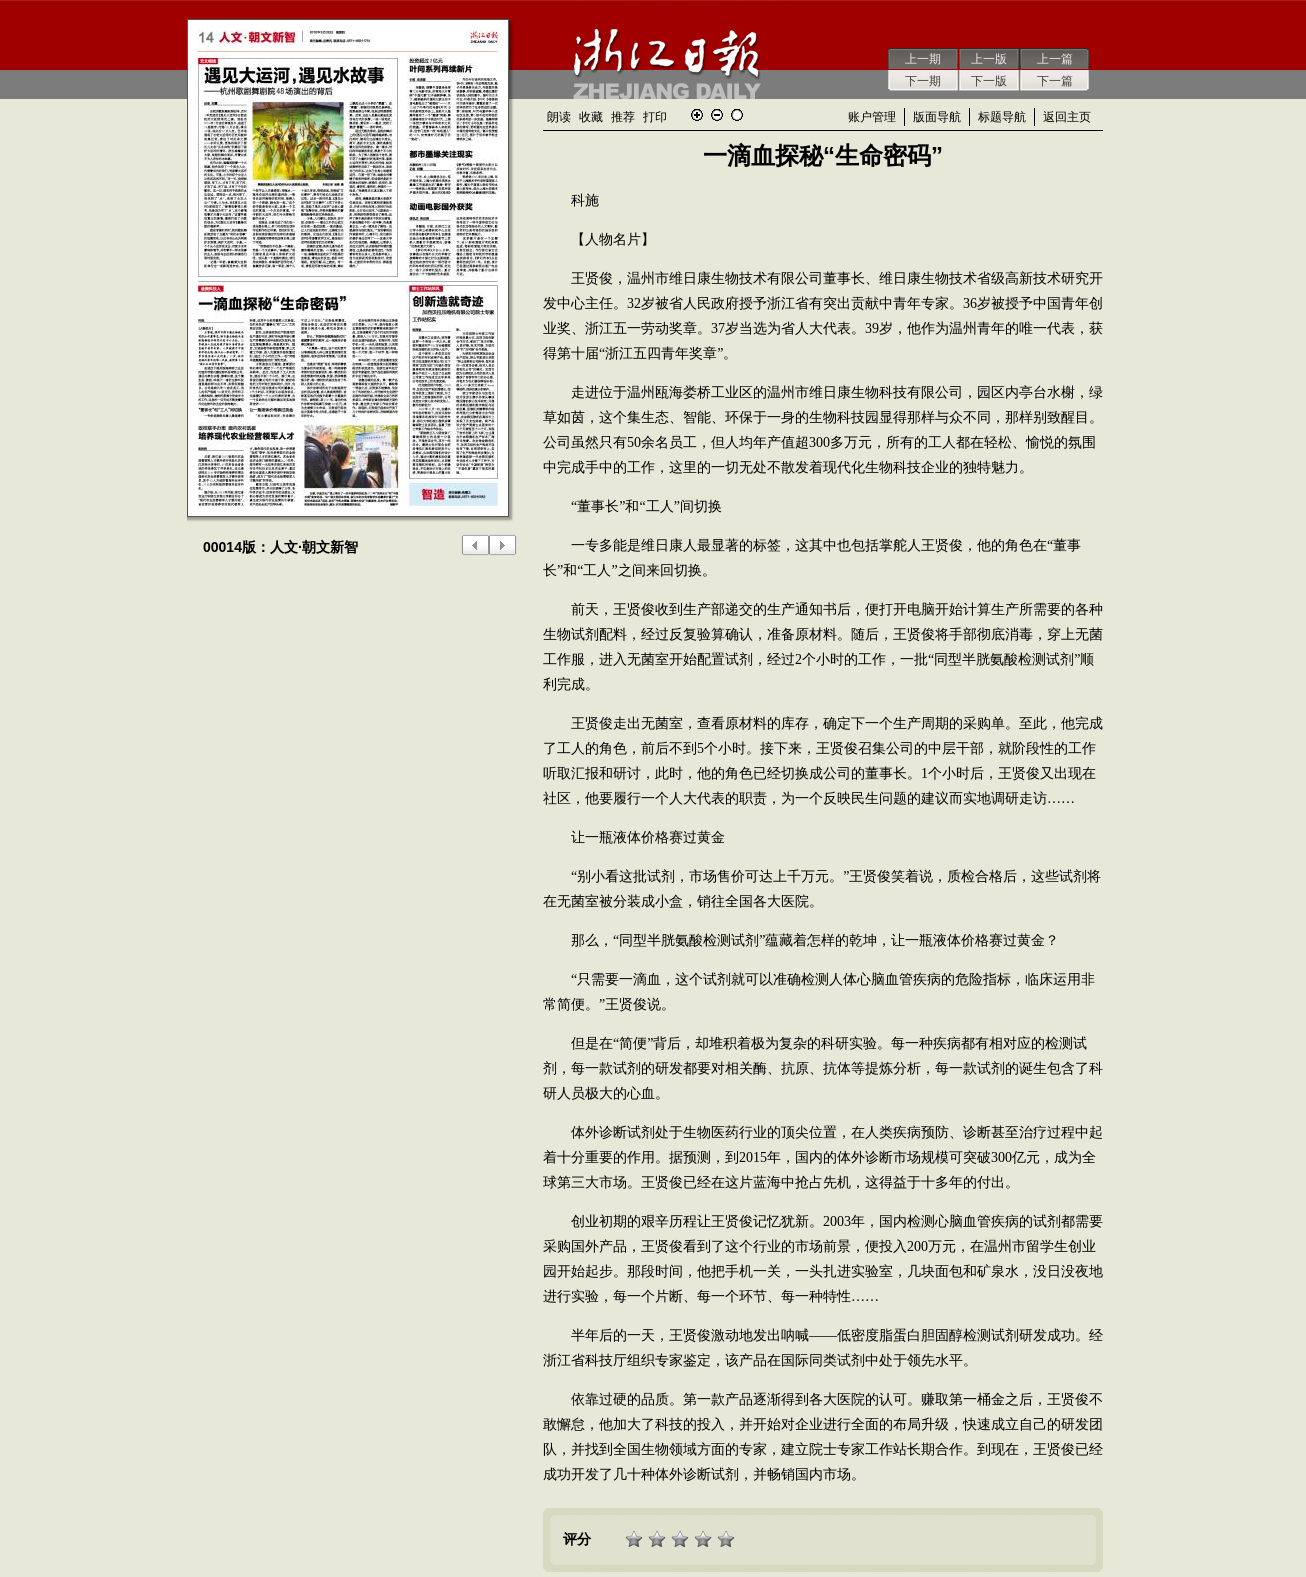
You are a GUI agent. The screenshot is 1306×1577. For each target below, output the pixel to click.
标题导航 (1002, 117)
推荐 (623, 117)
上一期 (923, 59)
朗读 (559, 117)
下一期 (923, 81)
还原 (737, 115)
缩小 (717, 115)
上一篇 (1055, 59)
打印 (655, 117)
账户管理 (872, 117)
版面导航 (937, 117)
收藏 (591, 117)
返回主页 (1067, 117)
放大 (697, 115)
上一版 (989, 59)
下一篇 (1055, 81)
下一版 (989, 81)
